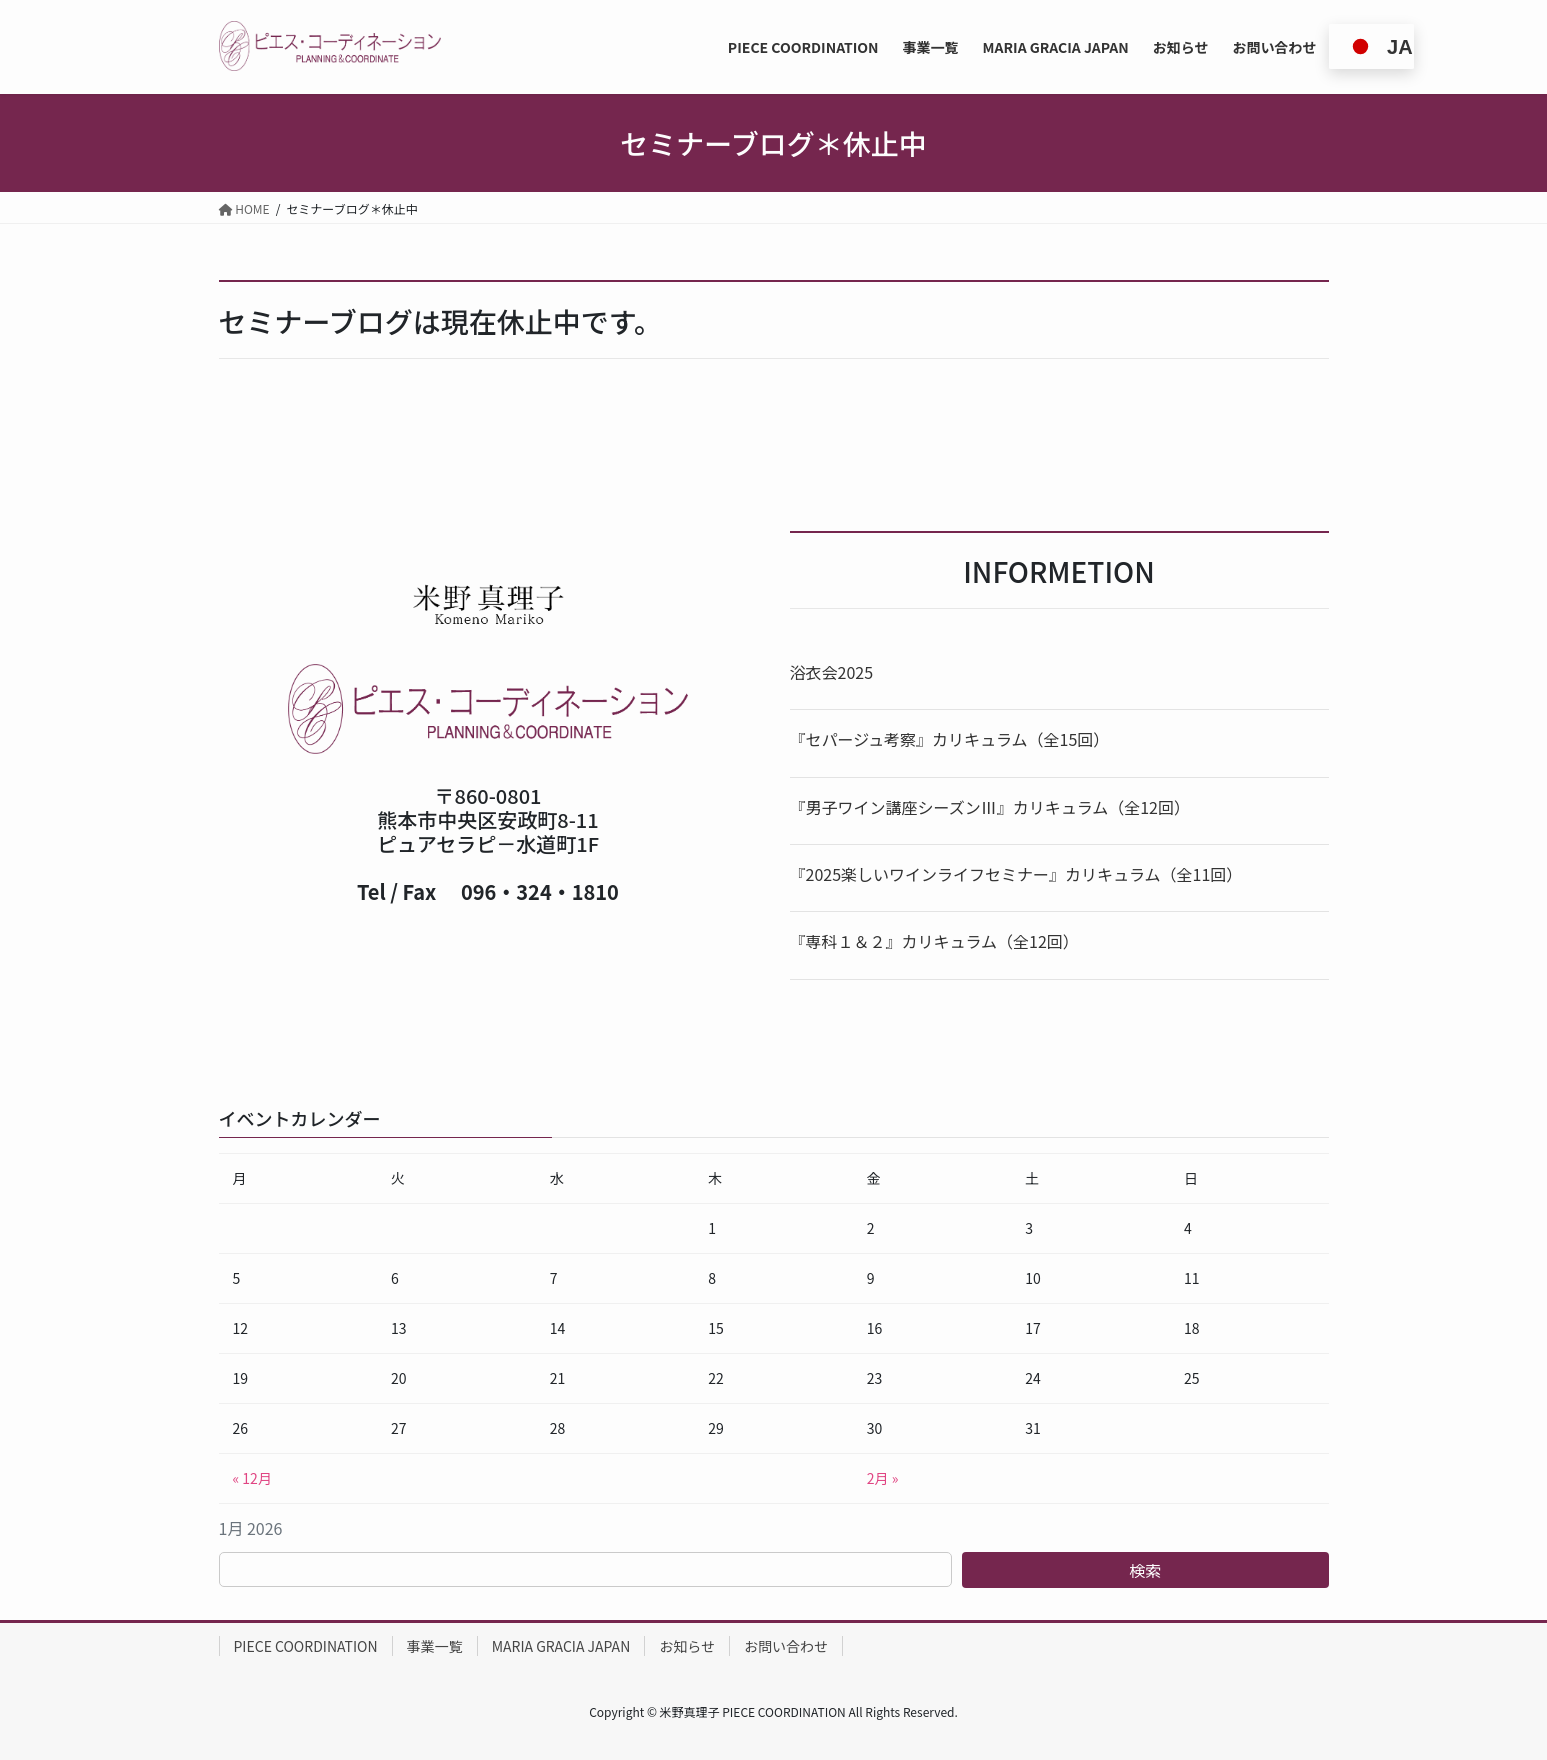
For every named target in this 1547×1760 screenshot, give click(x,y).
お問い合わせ (786, 1646)
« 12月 (252, 1478)
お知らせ (687, 1646)
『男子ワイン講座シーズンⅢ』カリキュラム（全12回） (990, 807)
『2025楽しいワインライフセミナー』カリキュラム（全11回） (1016, 874)
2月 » (883, 1478)
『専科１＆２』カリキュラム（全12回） (934, 941)
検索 (1145, 1570)
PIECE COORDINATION (306, 1646)
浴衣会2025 (832, 672)
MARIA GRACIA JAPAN (561, 1646)
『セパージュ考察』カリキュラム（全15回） (950, 739)
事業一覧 (435, 1646)
